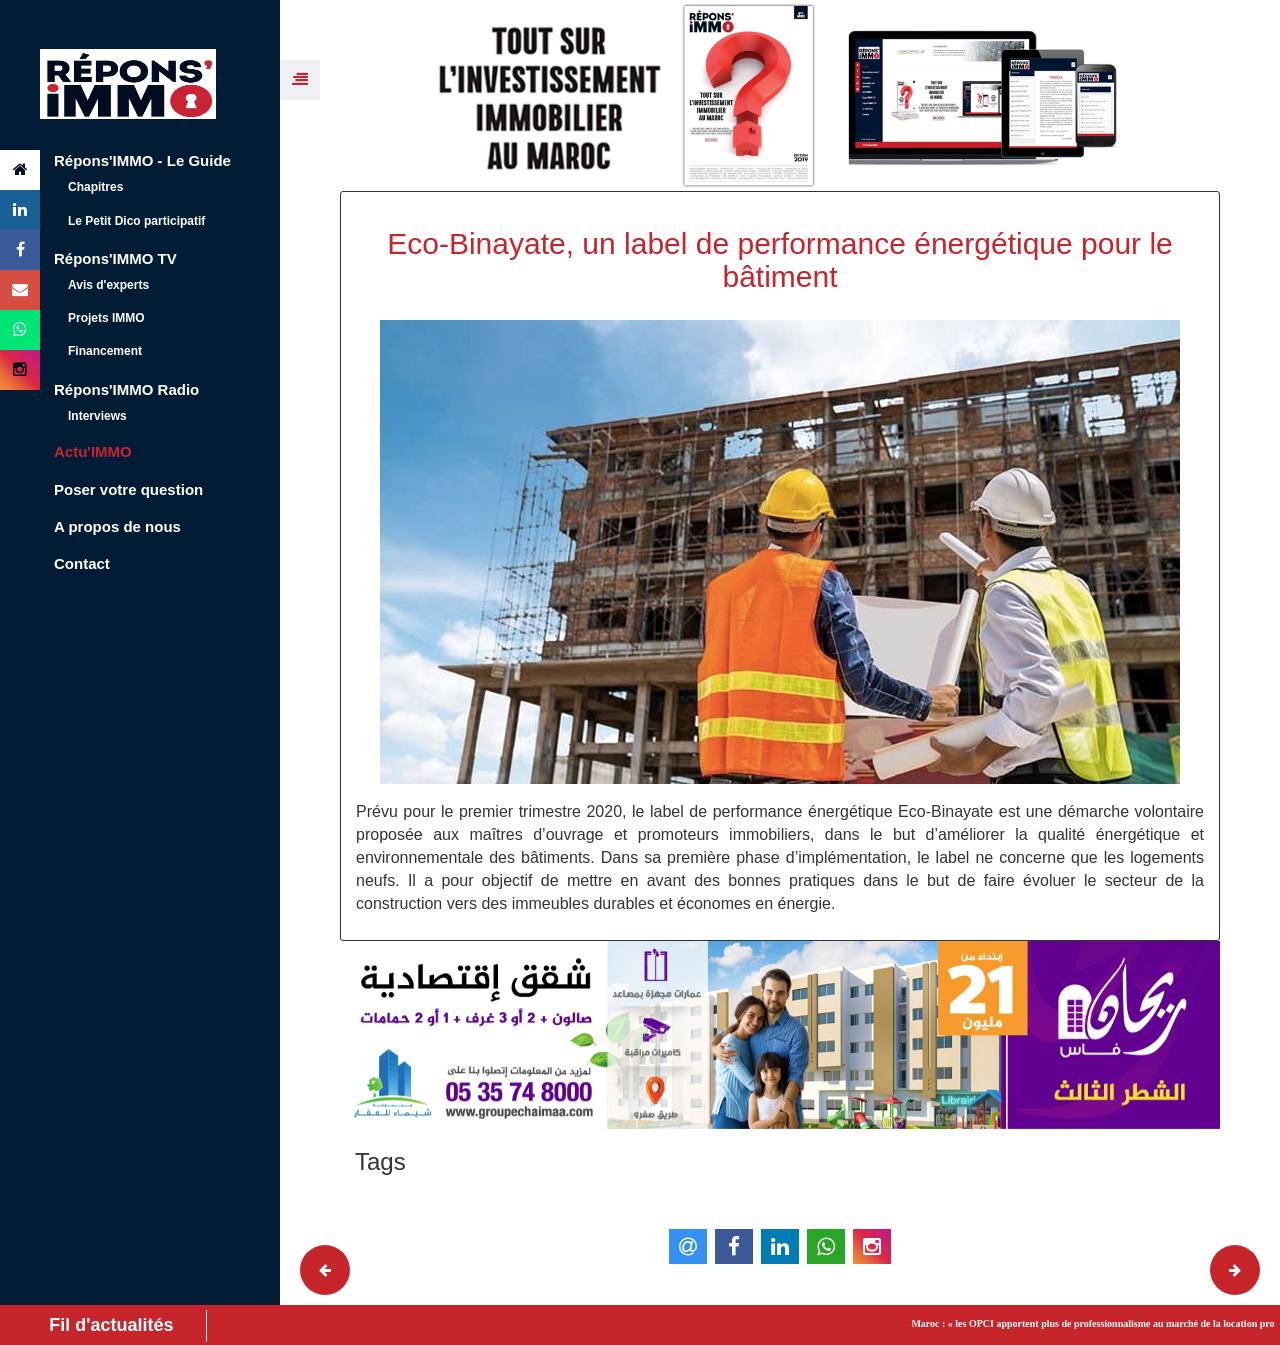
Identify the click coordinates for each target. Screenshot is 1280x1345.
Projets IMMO (106, 318)
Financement (105, 351)
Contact (82, 563)
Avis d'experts (108, 285)
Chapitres (95, 187)
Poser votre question (128, 489)
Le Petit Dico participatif (136, 221)
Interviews (97, 416)
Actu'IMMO (93, 451)
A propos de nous (117, 526)
